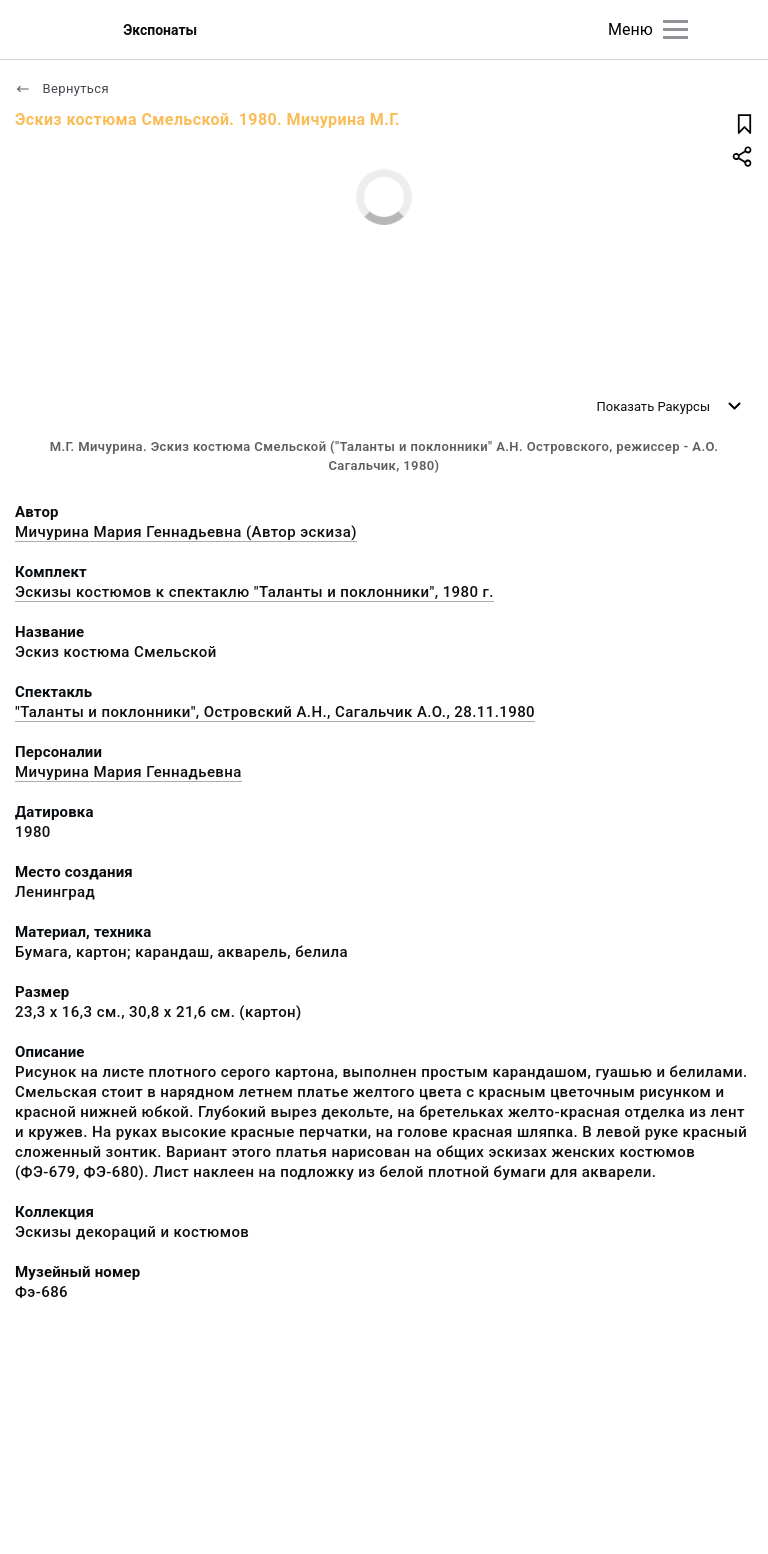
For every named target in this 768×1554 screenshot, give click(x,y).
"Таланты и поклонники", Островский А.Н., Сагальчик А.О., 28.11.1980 (275, 712)
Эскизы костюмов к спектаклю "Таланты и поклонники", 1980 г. (254, 592)
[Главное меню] (675, 29)
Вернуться (62, 88)
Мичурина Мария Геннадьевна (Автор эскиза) (186, 532)
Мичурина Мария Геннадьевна (128, 772)
